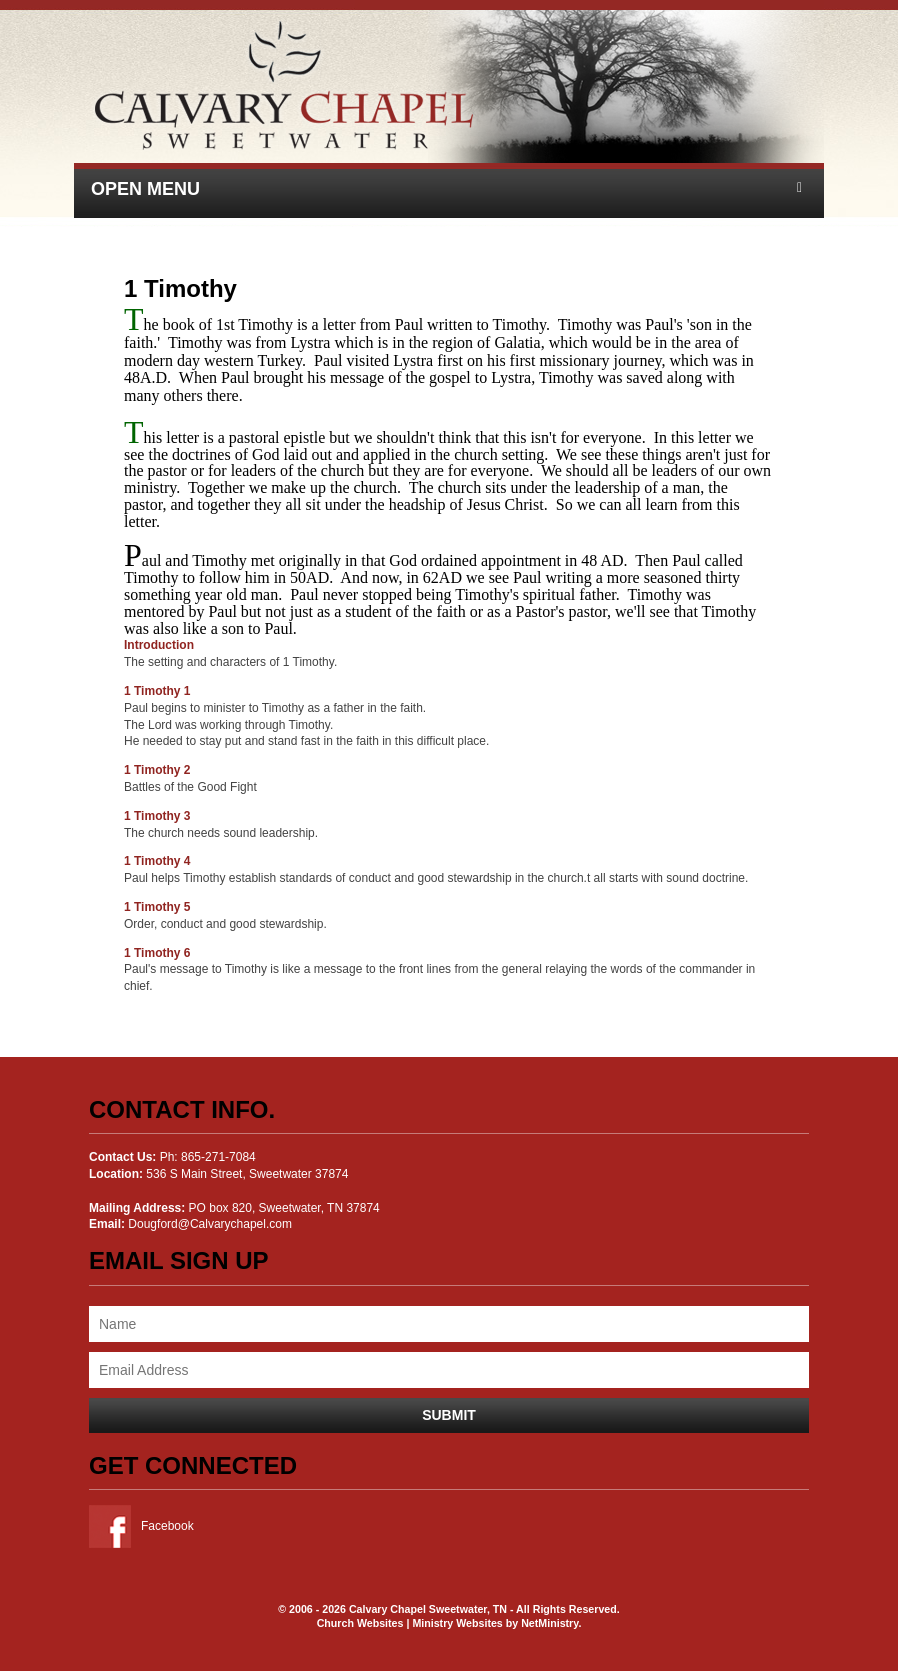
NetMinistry (549, 1623)
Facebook (141, 1526)
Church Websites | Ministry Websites (411, 1623)
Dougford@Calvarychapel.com (210, 1224)
